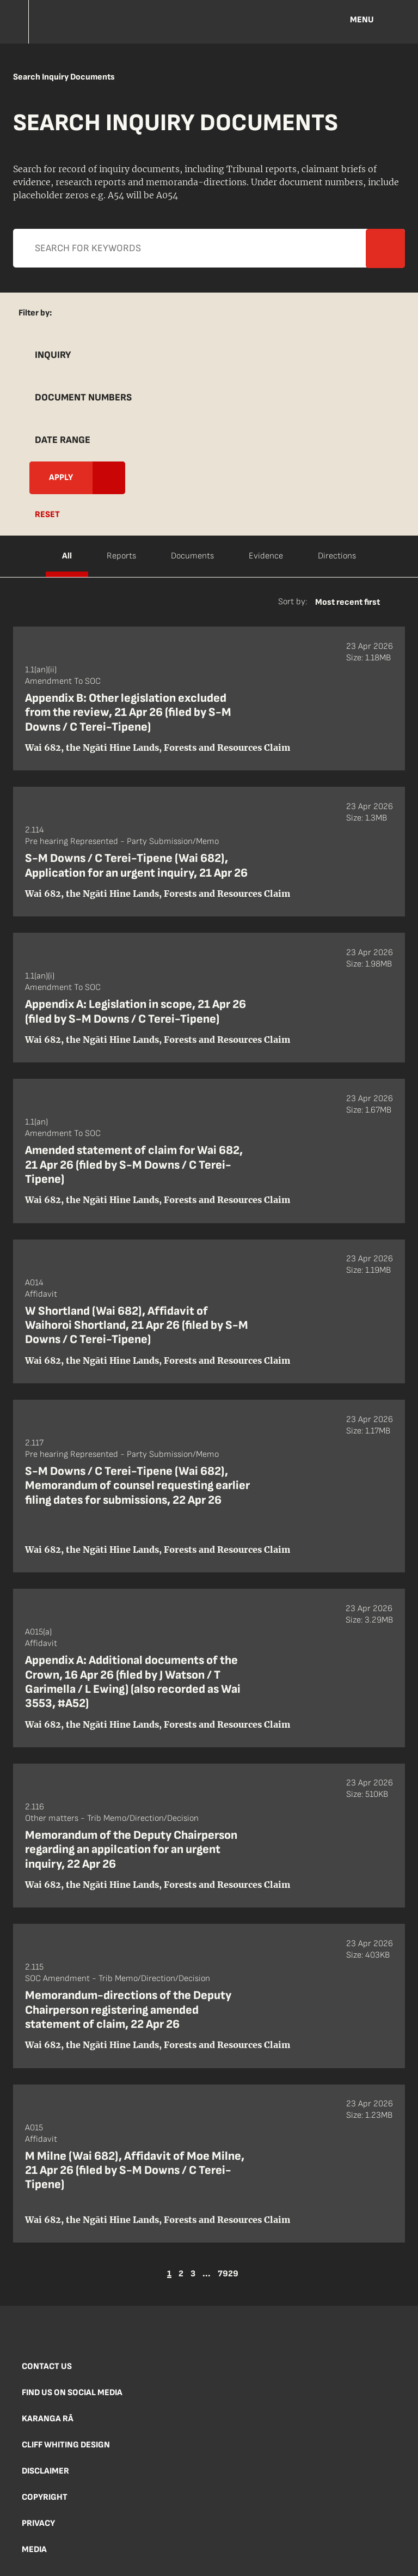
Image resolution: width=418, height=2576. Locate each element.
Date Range (62, 440)
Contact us (47, 2366)
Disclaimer (45, 2471)
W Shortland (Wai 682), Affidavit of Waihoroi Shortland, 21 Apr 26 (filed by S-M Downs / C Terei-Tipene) (136, 1325)
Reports (121, 556)
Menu (362, 20)
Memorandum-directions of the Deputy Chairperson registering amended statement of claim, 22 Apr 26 (128, 2010)
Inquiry (53, 355)
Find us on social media (72, 2392)
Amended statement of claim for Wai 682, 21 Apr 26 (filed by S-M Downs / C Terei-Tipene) (134, 1165)
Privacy (38, 2523)
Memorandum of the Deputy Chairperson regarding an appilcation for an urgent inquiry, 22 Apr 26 (131, 1850)
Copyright (44, 2497)
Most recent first (347, 602)
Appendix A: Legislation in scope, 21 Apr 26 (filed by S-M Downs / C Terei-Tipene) (135, 1011)
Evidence (266, 556)
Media (34, 2549)
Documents (192, 556)
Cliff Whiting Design (66, 2445)
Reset (47, 514)
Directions (337, 556)
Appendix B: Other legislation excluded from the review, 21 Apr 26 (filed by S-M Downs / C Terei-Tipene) (128, 712)
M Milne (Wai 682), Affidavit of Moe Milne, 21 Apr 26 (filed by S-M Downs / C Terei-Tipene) (134, 2170)
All (67, 556)
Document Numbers (83, 397)
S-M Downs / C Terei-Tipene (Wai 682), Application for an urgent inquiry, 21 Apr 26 (136, 865)
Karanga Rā (47, 2419)
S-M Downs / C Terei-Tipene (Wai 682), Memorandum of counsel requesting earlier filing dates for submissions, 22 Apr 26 (137, 1486)
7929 (228, 2274)
